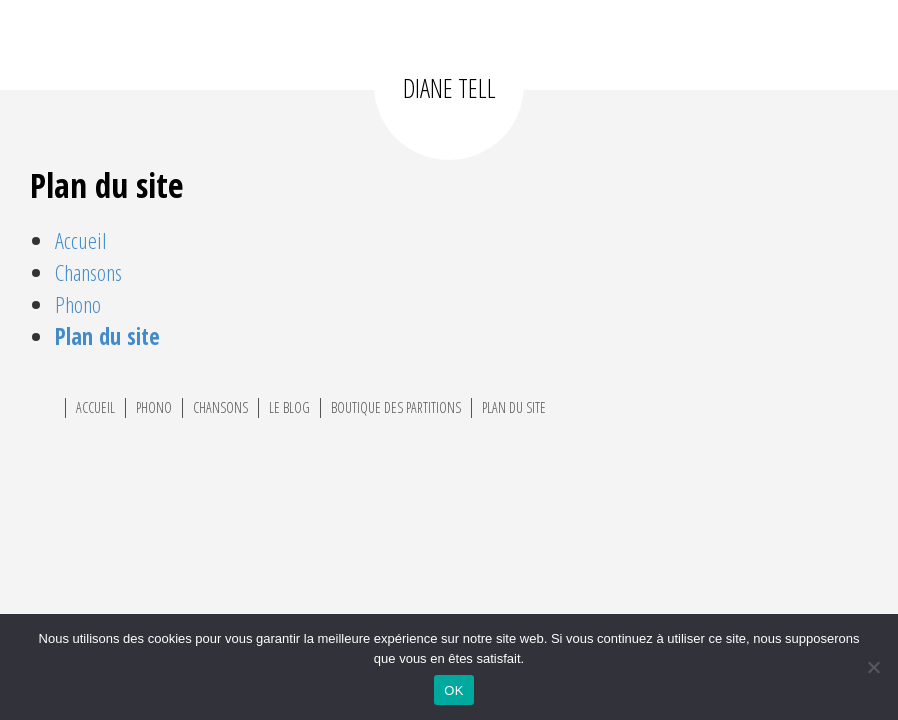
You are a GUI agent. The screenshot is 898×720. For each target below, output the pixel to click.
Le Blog (289, 407)
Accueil (81, 240)
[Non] (873, 667)
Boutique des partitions (396, 407)
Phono (78, 304)
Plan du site (107, 336)
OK (453, 690)
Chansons (88, 272)
